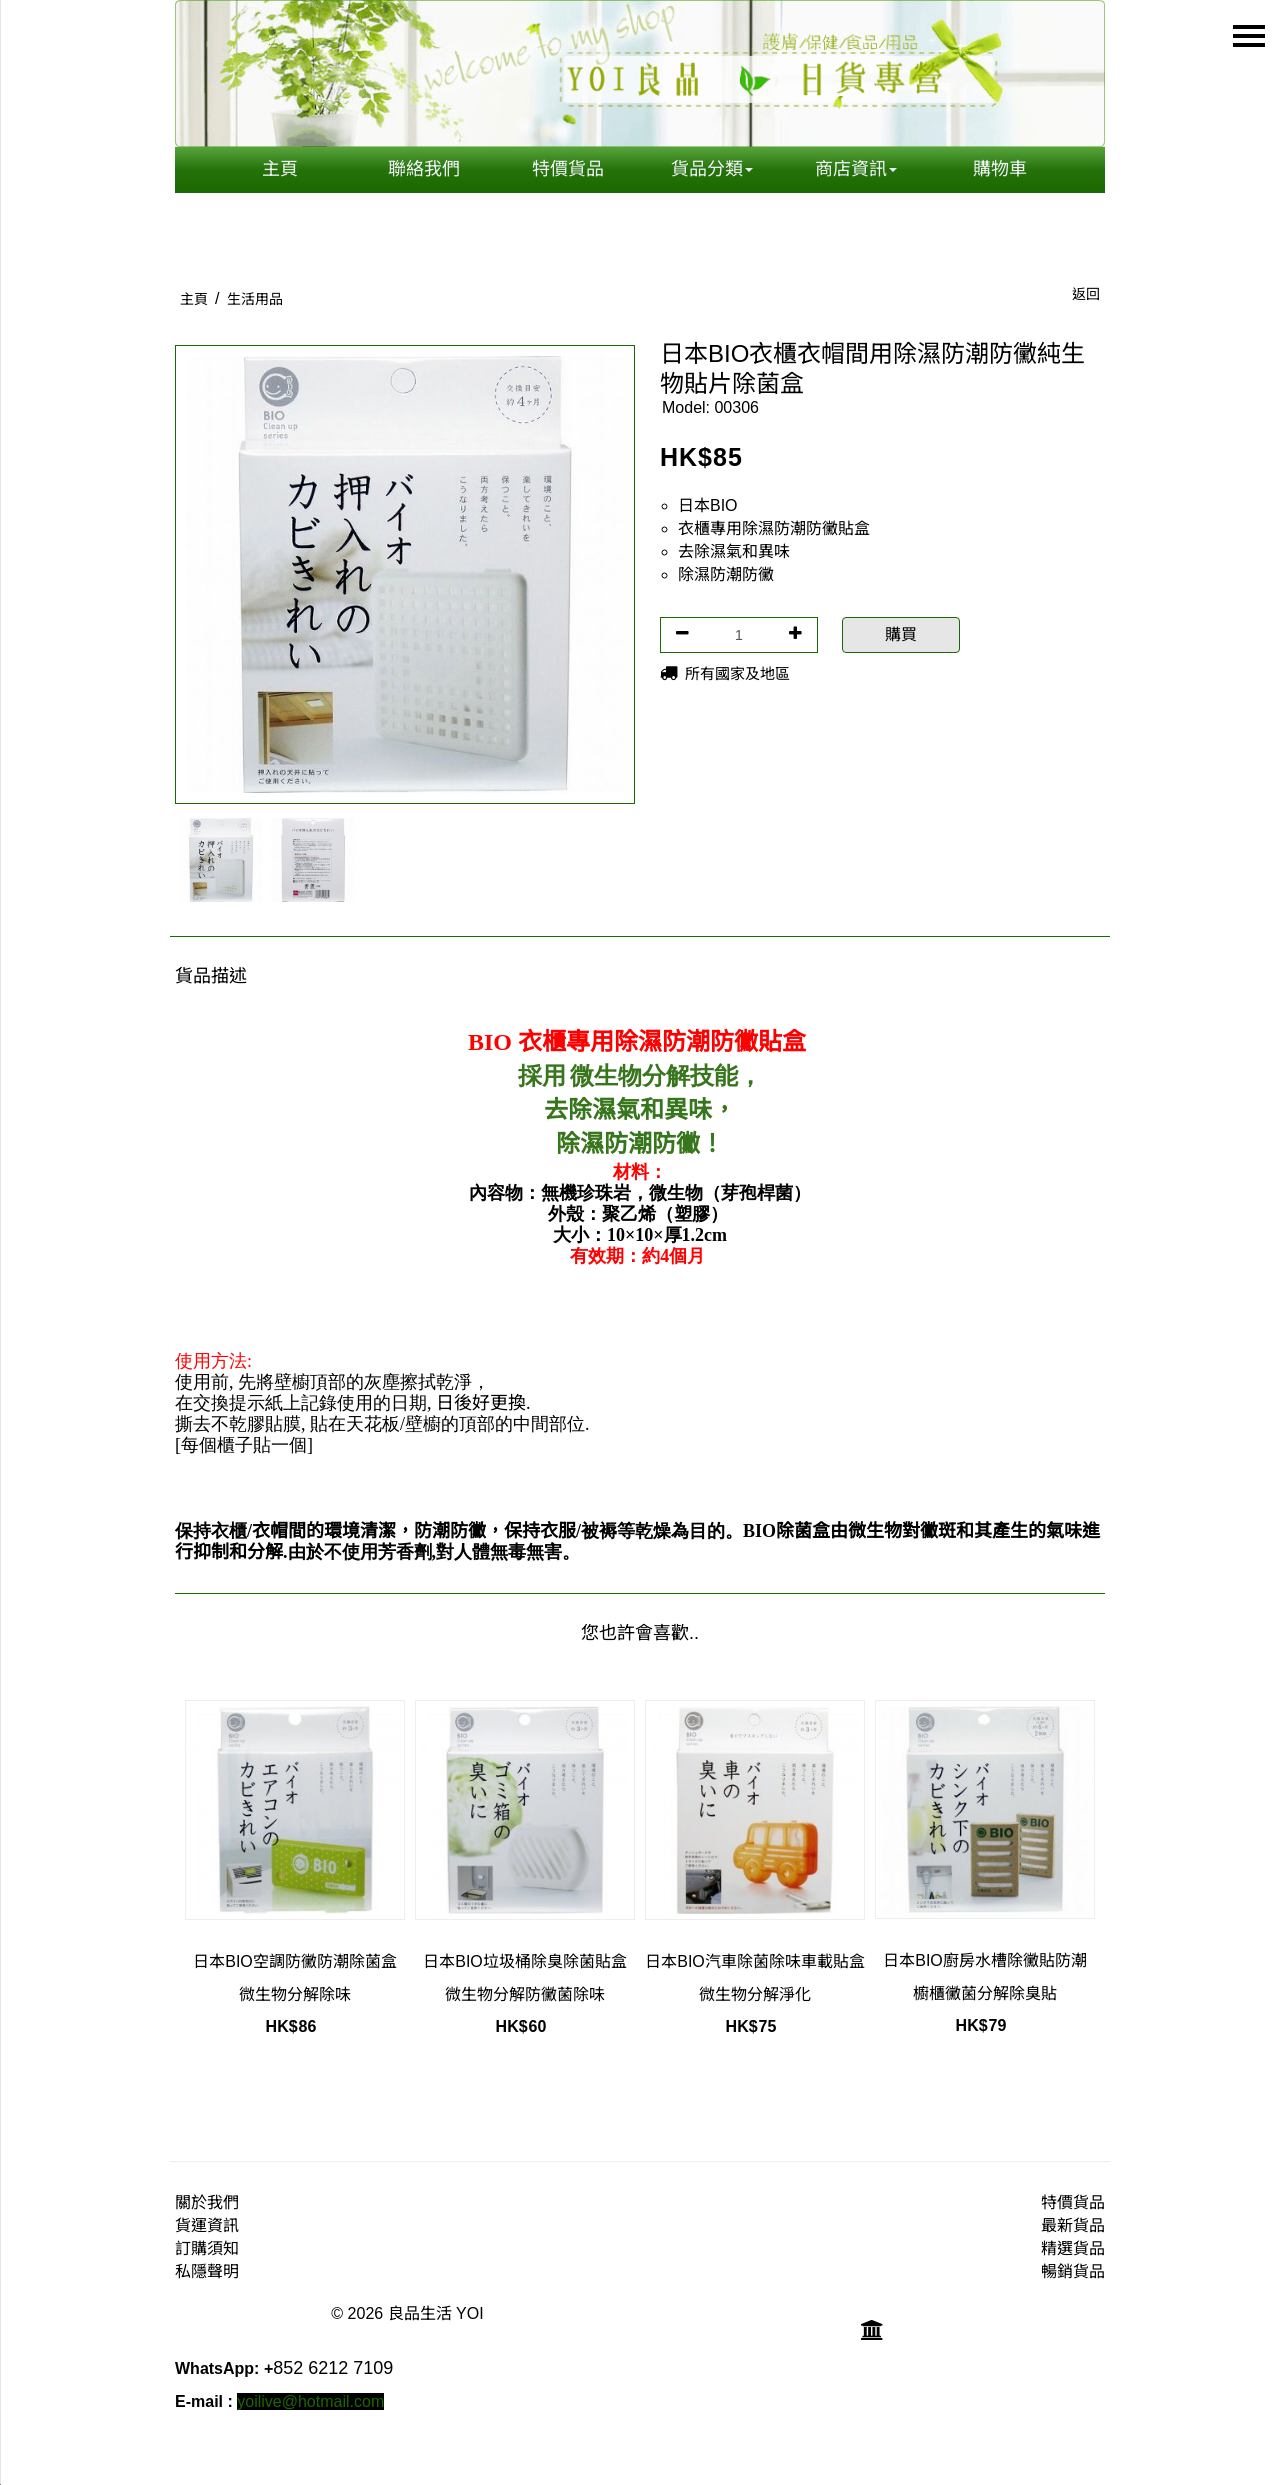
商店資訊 (856, 169)
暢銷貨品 (1073, 2271)
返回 (1086, 294)
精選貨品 (1073, 2248)
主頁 (280, 169)
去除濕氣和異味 (734, 551)
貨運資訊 (207, 2225)
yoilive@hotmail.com (310, 2401)
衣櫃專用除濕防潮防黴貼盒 (774, 528)
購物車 (1000, 169)
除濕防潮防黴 (726, 574)
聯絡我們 (424, 169)
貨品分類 (712, 169)
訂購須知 (207, 2248)
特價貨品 (568, 169)
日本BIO (708, 505)
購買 (901, 634)
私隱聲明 (207, 2271)
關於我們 (207, 2202)
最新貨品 (1073, 2225)
